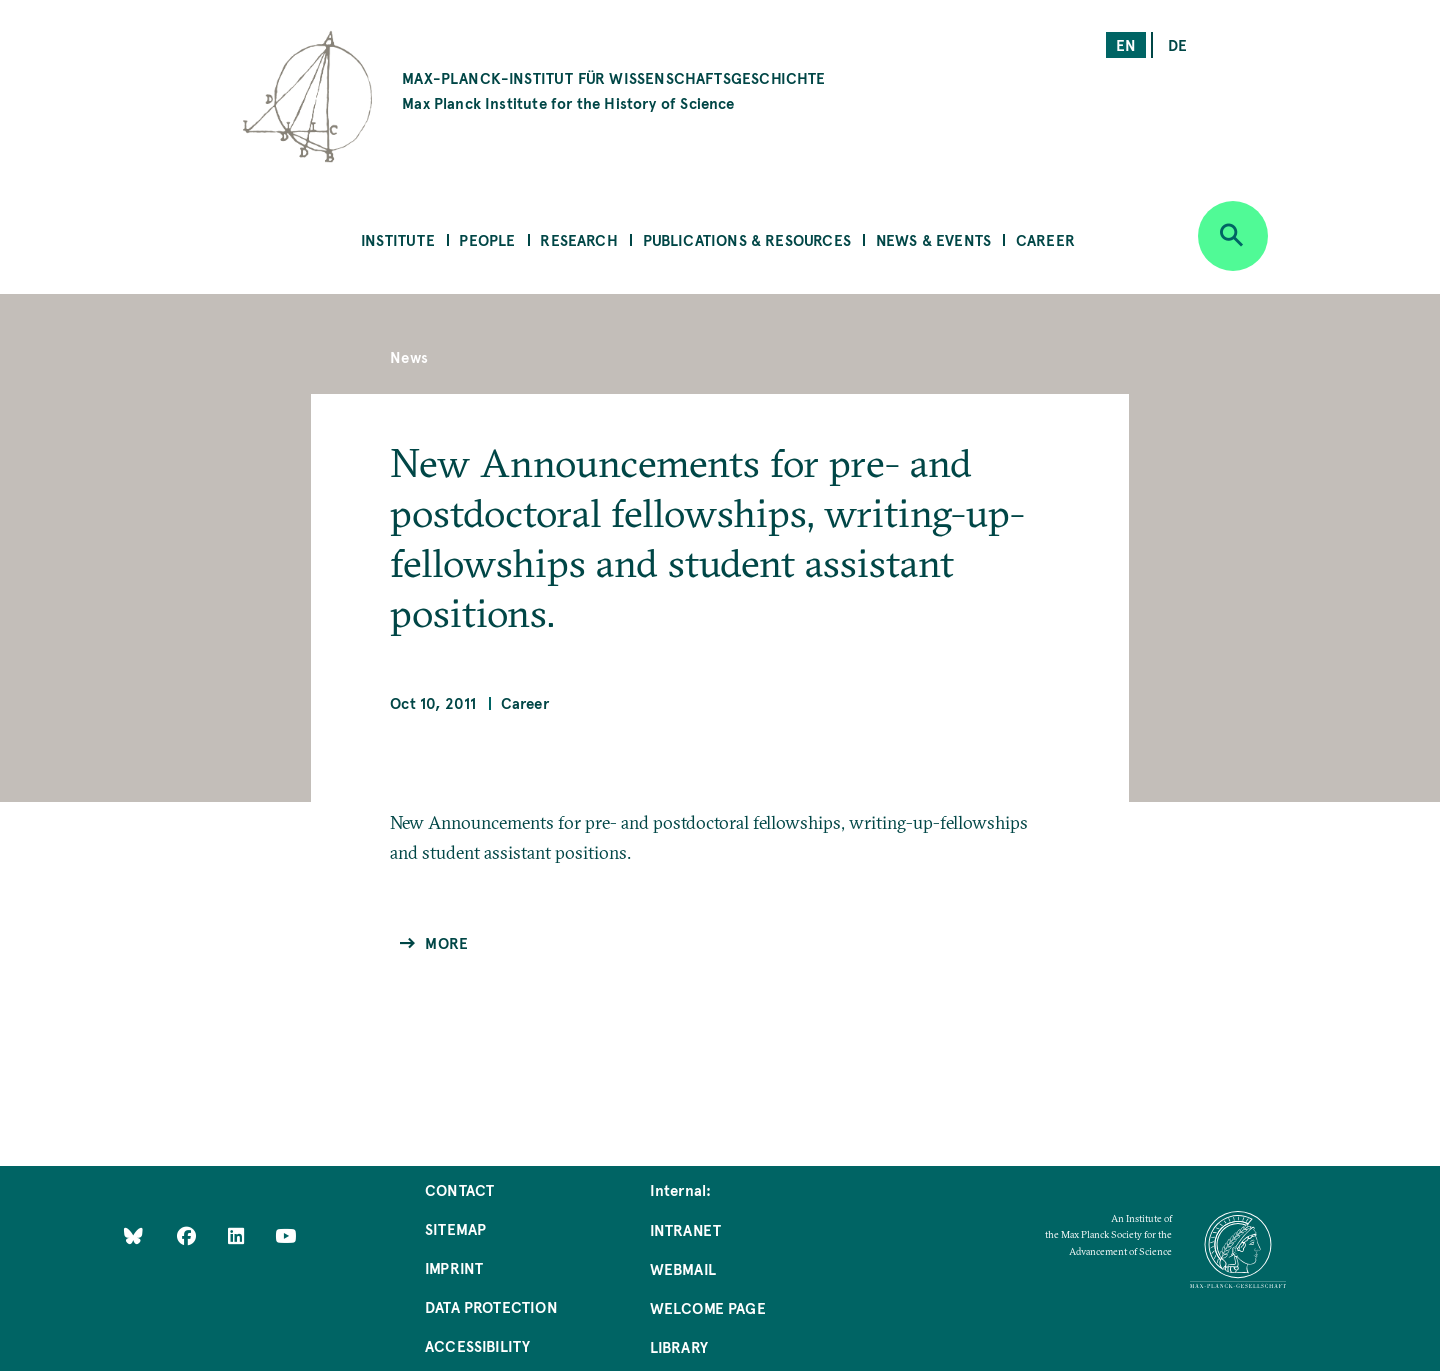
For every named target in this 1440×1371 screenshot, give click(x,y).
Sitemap (455, 1228)
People (487, 239)
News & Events (933, 239)
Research (578, 239)
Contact (459, 1189)
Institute (398, 239)
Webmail (683, 1268)
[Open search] (1233, 236)
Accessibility (477, 1345)
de (1177, 44)
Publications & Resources (747, 239)
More (446, 942)
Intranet (685, 1229)
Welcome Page (708, 1307)
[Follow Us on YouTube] (285, 1235)
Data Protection (491, 1306)
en (1126, 44)
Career (1045, 239)
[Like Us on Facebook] (188, 1235)
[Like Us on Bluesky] (133, 1235)
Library (679, 1346)
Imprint (454, 1267)
